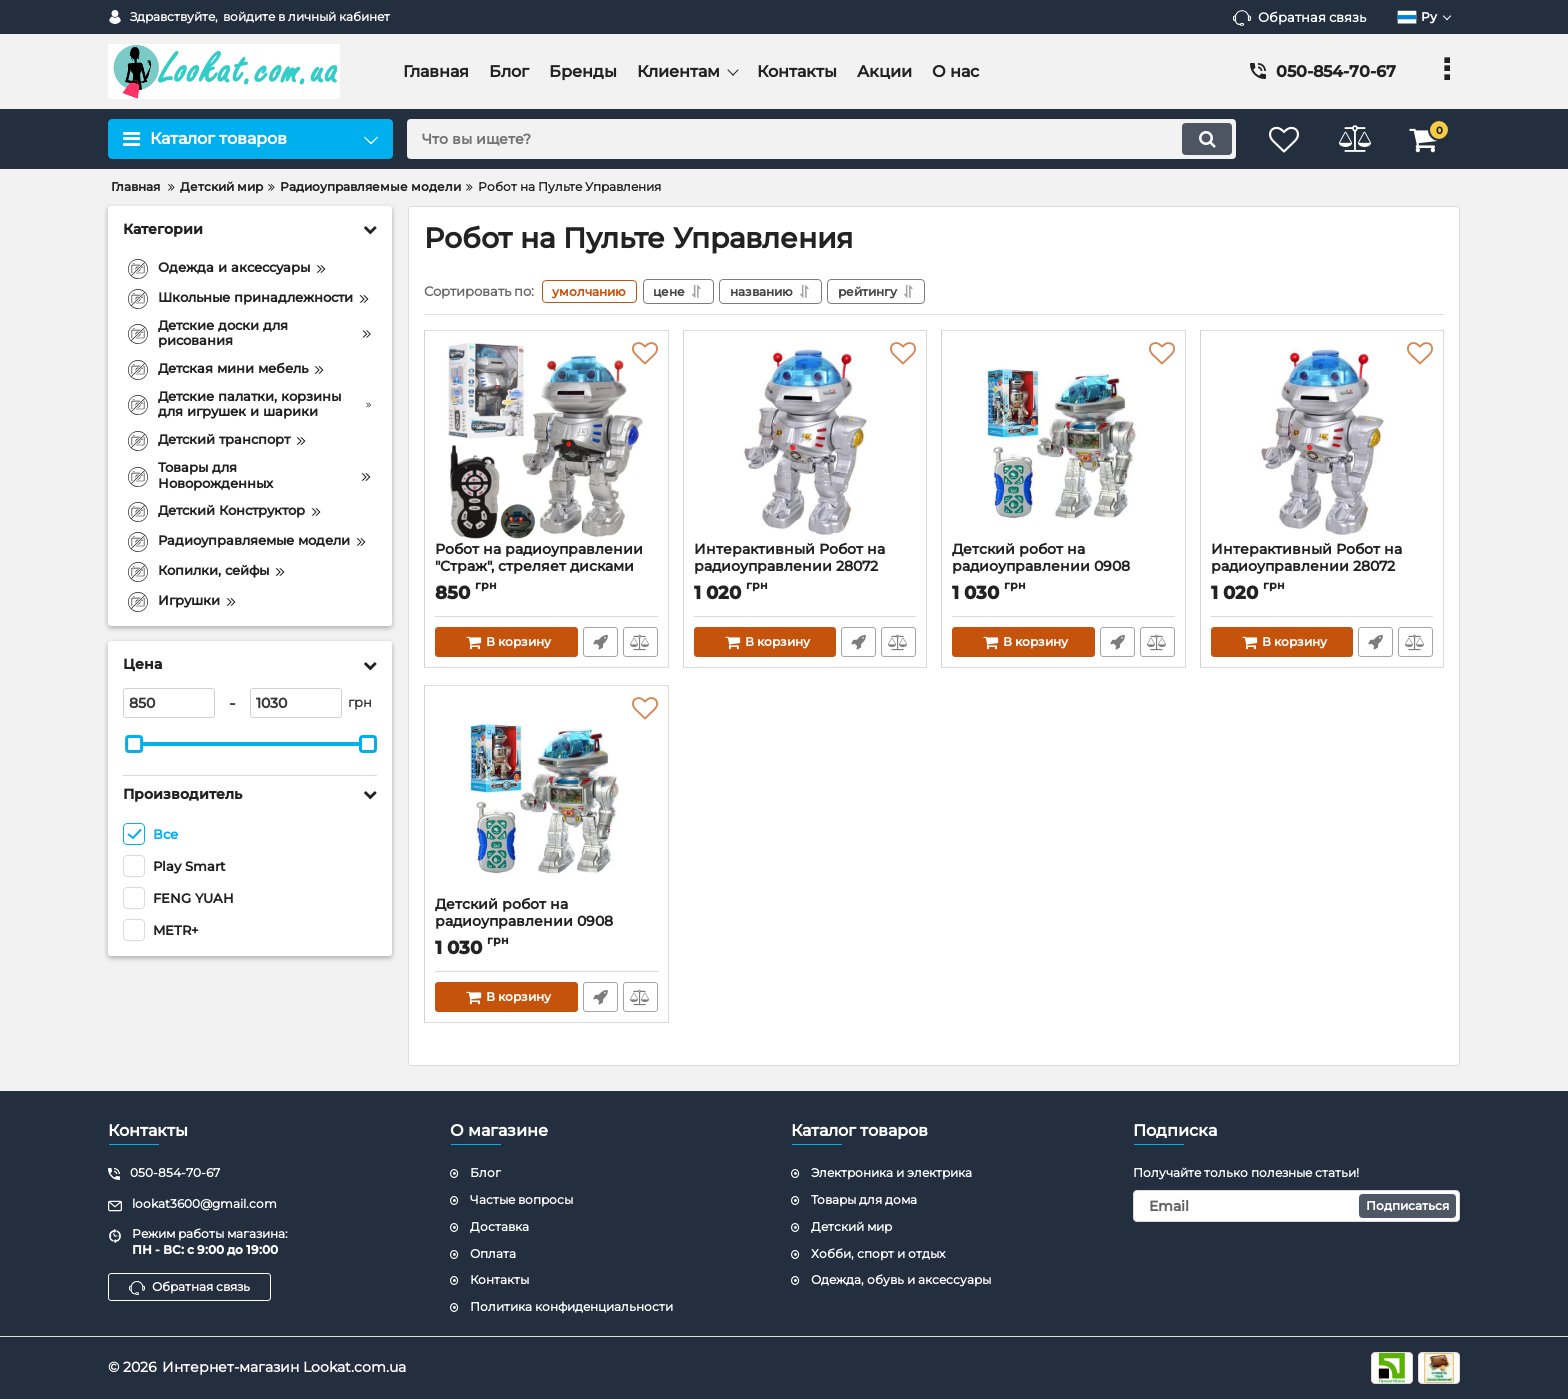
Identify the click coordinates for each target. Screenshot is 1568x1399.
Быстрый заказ (600, 642)
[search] (821, 139)
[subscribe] (1297, 1206)
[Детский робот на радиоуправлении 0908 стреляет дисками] (1063, 441)
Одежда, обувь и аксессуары (901, 1280)
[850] (169, 703)
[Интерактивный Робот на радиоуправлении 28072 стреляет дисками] (805, 441)
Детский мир (851, 1226)
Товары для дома (864, 1199)
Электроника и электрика (891, 1173)
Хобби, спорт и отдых (878, 1253)
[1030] (296, 703)
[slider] (134, 744)
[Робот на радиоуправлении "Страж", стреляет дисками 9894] (546, 441)
